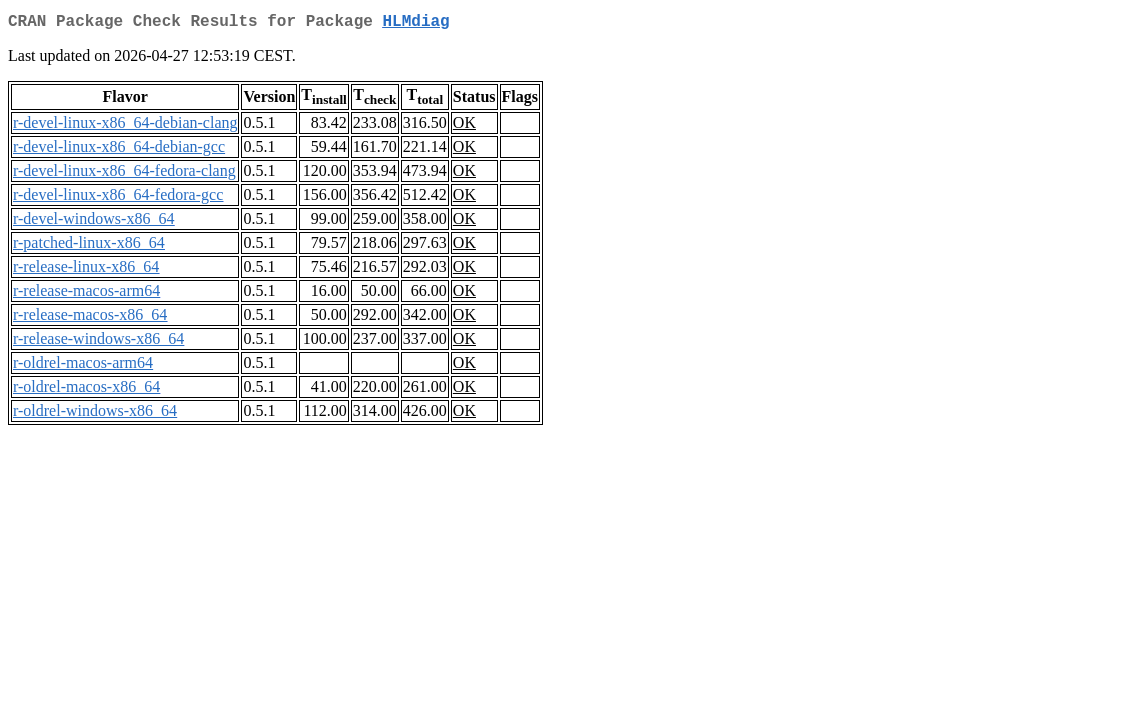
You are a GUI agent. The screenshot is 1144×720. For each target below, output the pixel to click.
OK (464, 126)
